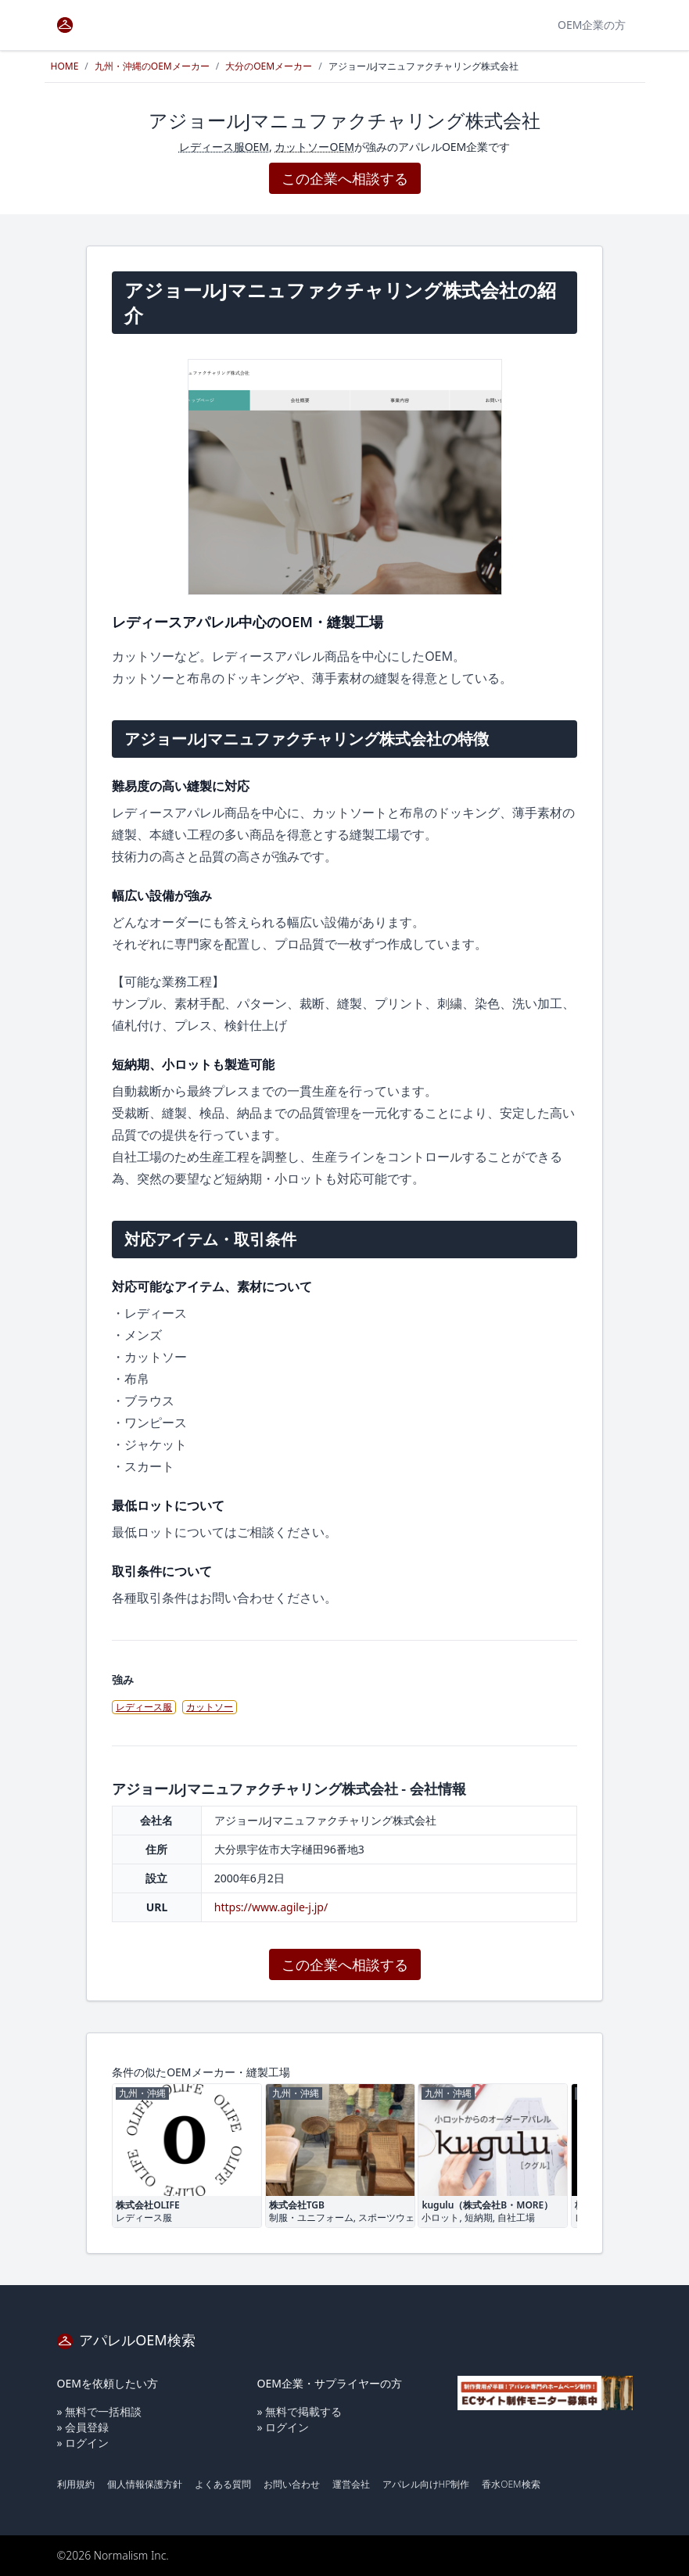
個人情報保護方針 (144, 2484)
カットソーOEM (314, 146)
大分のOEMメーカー (268, 66)
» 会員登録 (83, 2427)
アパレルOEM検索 (126, 2339)
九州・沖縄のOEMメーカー (152, 66)
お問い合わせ (292, 2484)
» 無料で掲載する (300, 2411)
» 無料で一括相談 (99, 2411)
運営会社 (351, 2484)
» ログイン (83, 2442)
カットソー (209, 1706)
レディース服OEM (224, 146)
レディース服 (144, 1706)
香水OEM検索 (511, 2484)
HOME (65, 66)
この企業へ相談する (345, 178)
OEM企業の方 (592, 24)
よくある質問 (223, 2484)
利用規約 (76, 2484)
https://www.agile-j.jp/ (271, 1907)
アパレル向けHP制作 (426, 2484)
